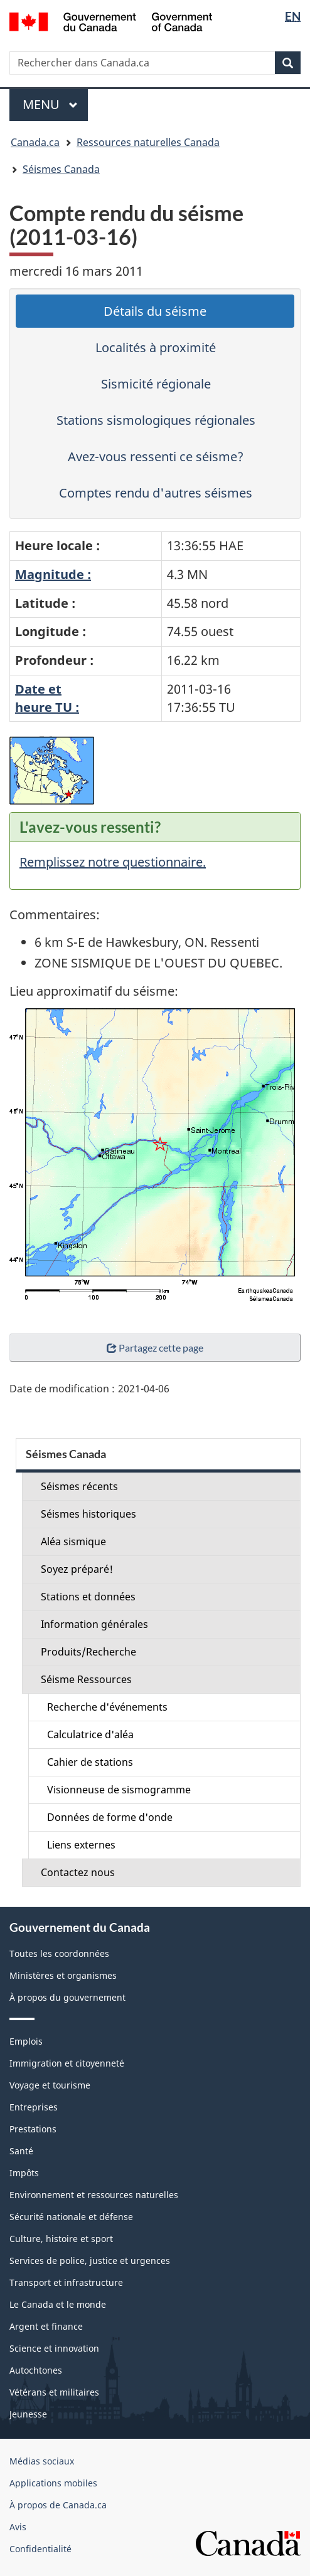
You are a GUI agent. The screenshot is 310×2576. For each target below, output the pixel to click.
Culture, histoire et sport (61, 2239)
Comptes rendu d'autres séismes (155, 492)
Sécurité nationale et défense (71, 2217)
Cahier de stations (90, 1762)
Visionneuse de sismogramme (119, 1789)
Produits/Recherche (88, 1652)
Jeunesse (28, 2414)
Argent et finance (46, 2326)
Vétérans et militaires (54, 2392)
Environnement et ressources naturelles (93, 2195)
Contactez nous (78, 1872)
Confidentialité (40, 2549)
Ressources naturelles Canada (148, 142)
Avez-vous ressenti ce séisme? (155, 456)
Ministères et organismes (63, 1975)
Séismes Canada (61, 169)
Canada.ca (35, 142)
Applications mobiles (53, 2483)
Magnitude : (53, 574)
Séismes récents (79, 1486)
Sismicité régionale (156, 383)
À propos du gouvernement (67, 1997)
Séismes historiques (88, 1514)
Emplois (26, 2041)
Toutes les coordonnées (59, 1953)
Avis (17, 2527)
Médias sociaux (41, 2461)
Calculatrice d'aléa (90, 1734)
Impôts (24, 2173)
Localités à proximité (155, 347)
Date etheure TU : (47, 698)
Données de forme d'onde (110, 1817)
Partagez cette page (155, 1347)
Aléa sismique (73, 1541)
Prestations (32, 2129)
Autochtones (35, 2370)
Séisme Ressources (86, 1679)
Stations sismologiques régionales (155, 420)
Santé (21, 2151)
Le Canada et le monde (57, 2304)
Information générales (94, 1624)
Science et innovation (54, 2348)
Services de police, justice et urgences (89, 2260)
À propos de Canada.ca (58, 2505)
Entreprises (33, 2107)
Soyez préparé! (77, 1569)
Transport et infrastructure (66, 2282)
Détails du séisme (155, 311)
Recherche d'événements (107, 1707)
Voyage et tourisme (49, 2085)
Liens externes (81, 1845)
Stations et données (88, 1596)
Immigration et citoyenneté (66, 2063)
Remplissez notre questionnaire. (112, 861)
